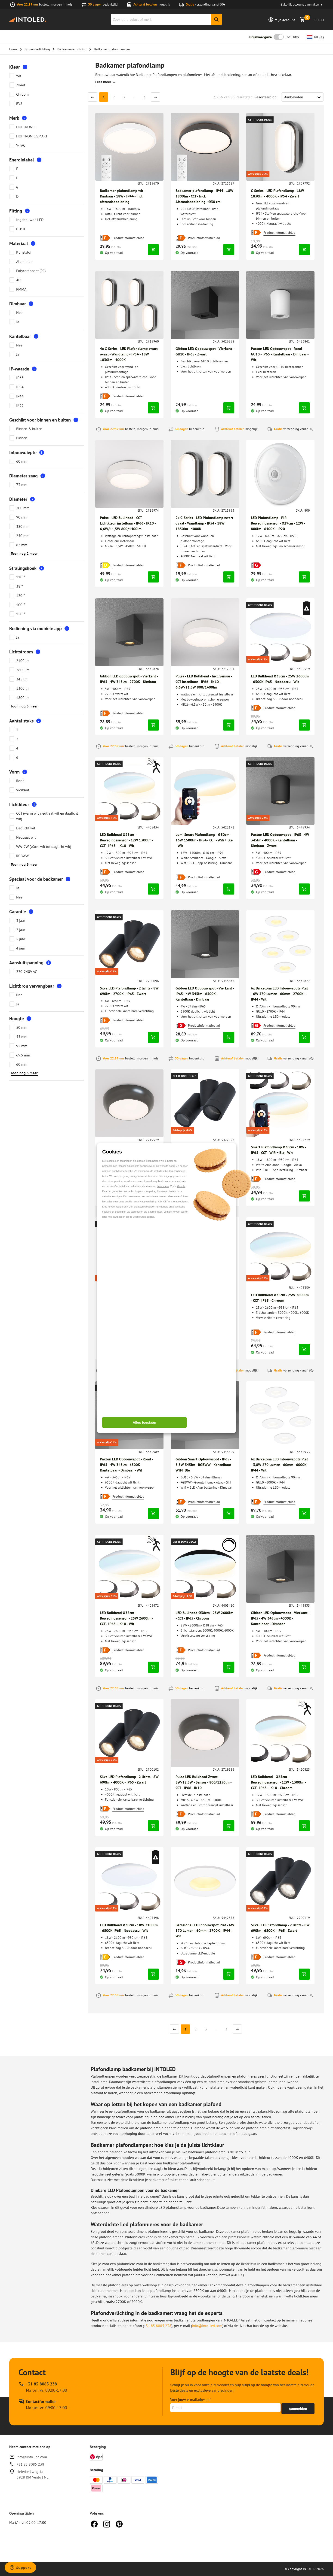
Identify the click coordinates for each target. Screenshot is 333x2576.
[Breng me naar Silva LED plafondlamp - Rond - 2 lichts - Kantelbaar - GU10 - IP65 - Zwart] (205, 1103)
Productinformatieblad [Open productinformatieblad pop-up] (128, 238)
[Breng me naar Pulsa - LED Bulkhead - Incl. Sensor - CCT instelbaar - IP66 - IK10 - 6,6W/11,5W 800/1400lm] (205, 632)
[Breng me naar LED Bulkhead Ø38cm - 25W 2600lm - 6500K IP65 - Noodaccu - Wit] (280, 632)
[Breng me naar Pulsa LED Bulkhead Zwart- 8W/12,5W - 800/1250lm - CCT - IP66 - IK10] (129, 1103)
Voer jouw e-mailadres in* (190, 2399)
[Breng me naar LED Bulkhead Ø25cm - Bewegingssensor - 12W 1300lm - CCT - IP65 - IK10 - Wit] (129, 791)
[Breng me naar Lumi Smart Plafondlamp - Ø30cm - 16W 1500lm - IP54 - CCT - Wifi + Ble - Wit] (205, 791)
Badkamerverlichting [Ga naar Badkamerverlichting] (71, 49)
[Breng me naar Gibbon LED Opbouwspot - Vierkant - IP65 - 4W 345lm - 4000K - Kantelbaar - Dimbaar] (280, 1569)
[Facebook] (94, 2523)
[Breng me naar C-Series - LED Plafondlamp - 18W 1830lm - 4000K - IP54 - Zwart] (280, 147)
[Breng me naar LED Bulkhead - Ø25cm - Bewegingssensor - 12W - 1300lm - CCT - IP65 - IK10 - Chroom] (280, 1733)
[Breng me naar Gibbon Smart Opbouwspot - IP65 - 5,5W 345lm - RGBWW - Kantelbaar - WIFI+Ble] (205, 1464)
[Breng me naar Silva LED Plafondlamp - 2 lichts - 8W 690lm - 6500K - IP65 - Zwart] (280, 1881)
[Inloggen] (281, 19)
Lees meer (163, 1186)
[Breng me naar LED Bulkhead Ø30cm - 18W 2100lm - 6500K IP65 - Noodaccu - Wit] (129, 1881)
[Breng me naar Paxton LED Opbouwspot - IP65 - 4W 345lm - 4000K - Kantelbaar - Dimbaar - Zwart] (280, 791)
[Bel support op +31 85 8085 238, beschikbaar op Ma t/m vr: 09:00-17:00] (42, 2387)
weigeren (121, 1206)
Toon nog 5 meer (24, 706)
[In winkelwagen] (153, 249)
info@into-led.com (32, 2457)
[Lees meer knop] (106, 82)
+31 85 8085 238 (30, 2464)
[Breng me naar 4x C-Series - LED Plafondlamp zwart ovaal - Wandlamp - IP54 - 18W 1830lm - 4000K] (129, 305)
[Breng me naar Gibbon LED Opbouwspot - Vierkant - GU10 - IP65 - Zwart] (205, 305)
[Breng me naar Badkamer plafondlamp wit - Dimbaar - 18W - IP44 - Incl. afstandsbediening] (129, 147)
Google (181, 1186)
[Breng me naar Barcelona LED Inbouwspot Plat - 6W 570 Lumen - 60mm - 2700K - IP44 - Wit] (205, 1881)
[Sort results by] (302, 97)
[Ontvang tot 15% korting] (297, 2408)
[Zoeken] (216, 19)
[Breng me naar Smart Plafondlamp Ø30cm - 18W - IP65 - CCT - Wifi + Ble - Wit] (280, 1103)
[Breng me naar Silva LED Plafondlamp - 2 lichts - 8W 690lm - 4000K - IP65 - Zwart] (129, 1733)
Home (13, 49)
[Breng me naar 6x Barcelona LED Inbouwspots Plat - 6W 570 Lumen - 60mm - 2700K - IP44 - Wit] (280, 944)
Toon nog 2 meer (24, 553)
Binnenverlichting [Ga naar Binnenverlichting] (37, 49)
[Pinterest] (119, 2523)
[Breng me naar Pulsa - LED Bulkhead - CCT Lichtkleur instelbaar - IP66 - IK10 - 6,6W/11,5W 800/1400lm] (129, 474)
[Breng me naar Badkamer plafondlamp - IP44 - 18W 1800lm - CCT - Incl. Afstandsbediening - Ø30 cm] (205, 147)
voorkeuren (182, 1211)
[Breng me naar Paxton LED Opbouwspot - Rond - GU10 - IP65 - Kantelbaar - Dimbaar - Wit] (280, 305)
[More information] (25, 67)
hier (104, 1201)
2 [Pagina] (114, 97)
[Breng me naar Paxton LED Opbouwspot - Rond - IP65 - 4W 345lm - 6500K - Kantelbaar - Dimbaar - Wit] (129, 1464)
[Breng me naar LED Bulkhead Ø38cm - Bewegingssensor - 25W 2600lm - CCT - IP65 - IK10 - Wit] (129, 1569)
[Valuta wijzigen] (315, 37)
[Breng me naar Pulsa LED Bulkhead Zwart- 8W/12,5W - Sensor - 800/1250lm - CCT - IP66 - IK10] (205, 1733)
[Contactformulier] (42, 2405)
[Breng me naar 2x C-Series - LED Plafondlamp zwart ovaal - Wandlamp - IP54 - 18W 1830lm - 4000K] (205, 474)
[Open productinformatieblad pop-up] (105, 238)
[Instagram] (106, 2523)
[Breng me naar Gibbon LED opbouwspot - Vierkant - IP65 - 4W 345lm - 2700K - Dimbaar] (129, 632)
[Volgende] (155, 97)
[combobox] (166, 19)
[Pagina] (103, 97)
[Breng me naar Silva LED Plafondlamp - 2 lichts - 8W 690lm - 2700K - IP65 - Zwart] (129, 944)
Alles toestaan (144, 1422)
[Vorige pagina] (92, 97)
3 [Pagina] (124, 97)
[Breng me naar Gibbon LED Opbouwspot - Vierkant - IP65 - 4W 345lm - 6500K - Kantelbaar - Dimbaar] (205, 944)
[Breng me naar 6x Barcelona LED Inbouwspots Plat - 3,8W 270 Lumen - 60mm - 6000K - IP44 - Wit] (280, 1415)
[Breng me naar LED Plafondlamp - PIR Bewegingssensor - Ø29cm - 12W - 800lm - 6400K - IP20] (280, 474)
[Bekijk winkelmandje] (312, 19)
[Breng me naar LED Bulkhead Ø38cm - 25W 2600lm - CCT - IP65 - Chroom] (280, 1251)
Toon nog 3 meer (24, 864)
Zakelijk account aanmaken (302, 4)
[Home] (27, 19)
